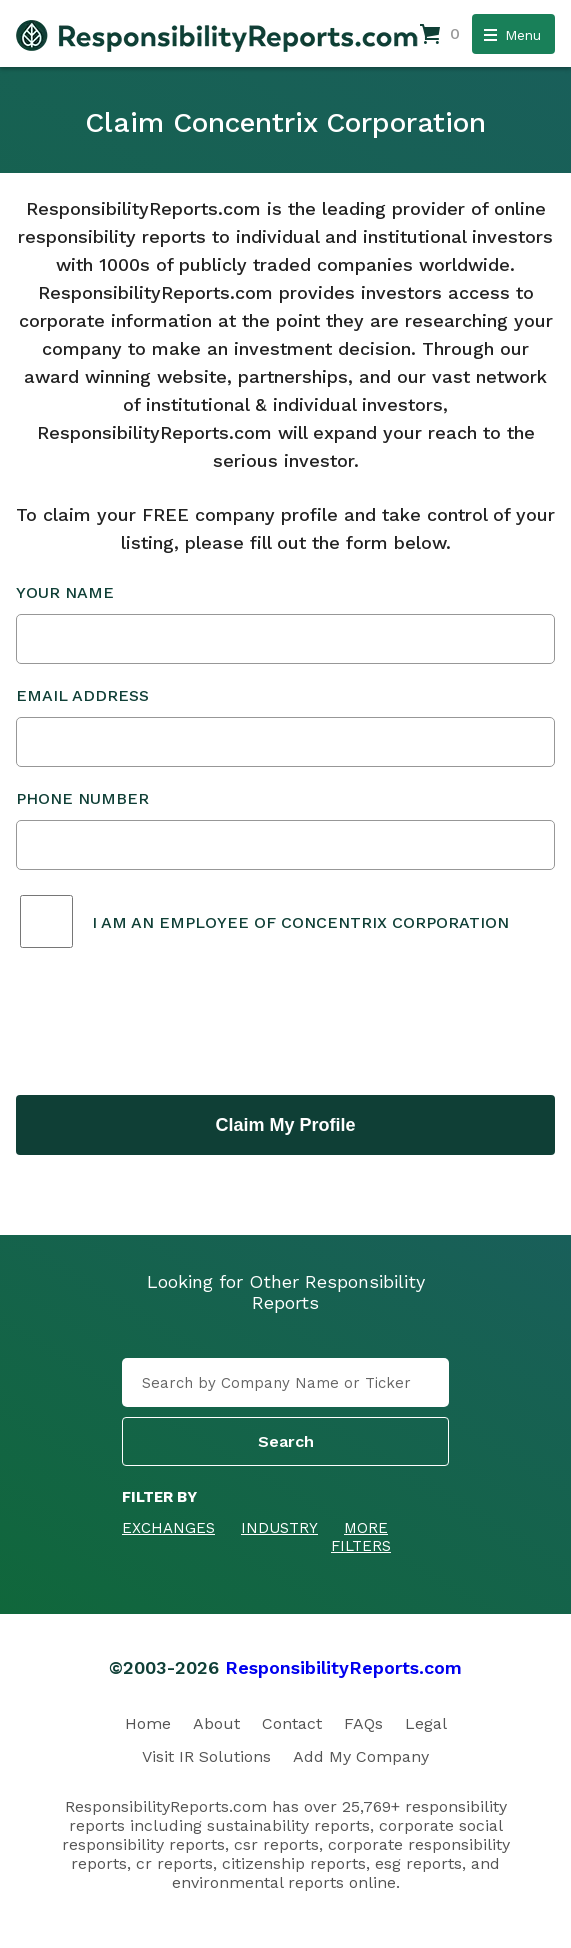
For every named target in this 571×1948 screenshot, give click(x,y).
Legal (426, 1723)
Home (148, 1723)
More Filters (361, 1537)
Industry (279, 1528)
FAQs (363, 1723)
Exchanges (168, 1528)
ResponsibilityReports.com (343, 1667)
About (216, 1723)
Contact (292, 1723)
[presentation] (168, 1024)
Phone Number (285, 829)
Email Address (285, 726)
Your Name (285, 623)
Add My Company (361, 1756)
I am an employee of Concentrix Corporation (300, 922)
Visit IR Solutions (206, 1756)
